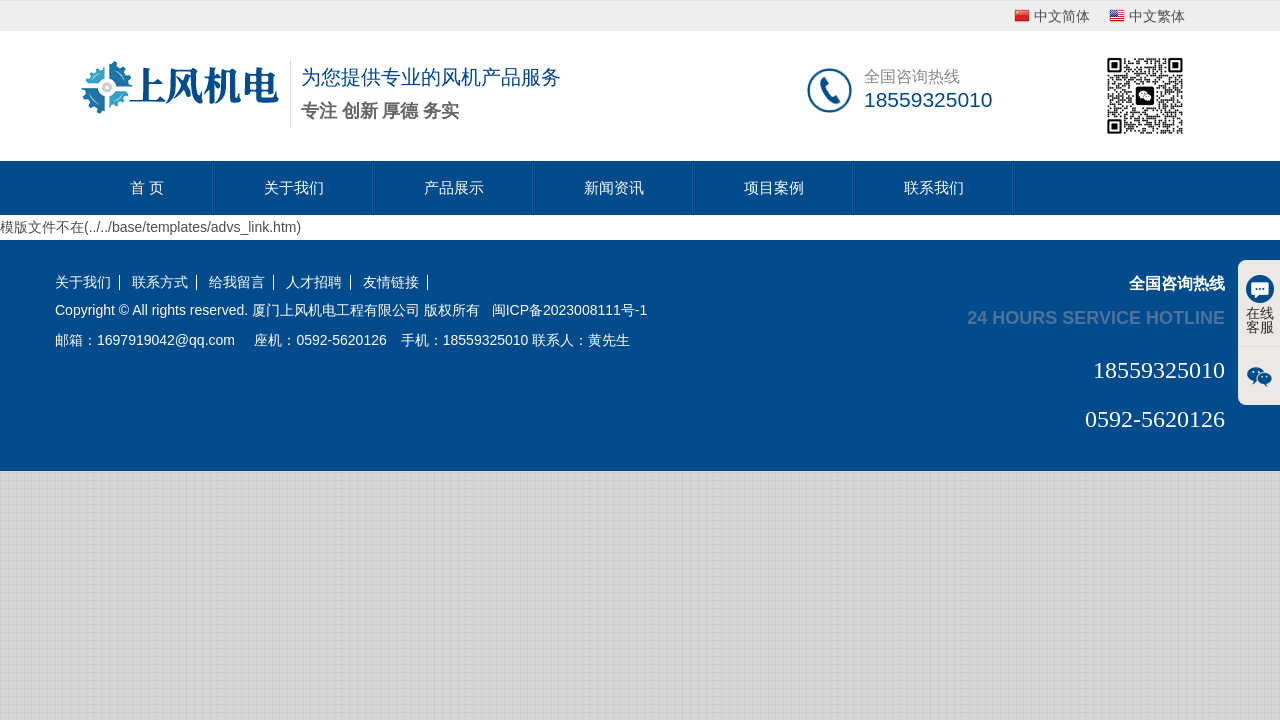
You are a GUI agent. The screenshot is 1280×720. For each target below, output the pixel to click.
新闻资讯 (614, 187)
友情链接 (391, 282)
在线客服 (1260, 305)
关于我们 (294, 187)
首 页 (147, 187)
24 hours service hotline (1096, 317)
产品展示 (454, 187)
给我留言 (237, 282)
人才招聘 (314, 282)
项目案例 (774, 187)
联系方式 (160, 282)
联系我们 (934, 187)
